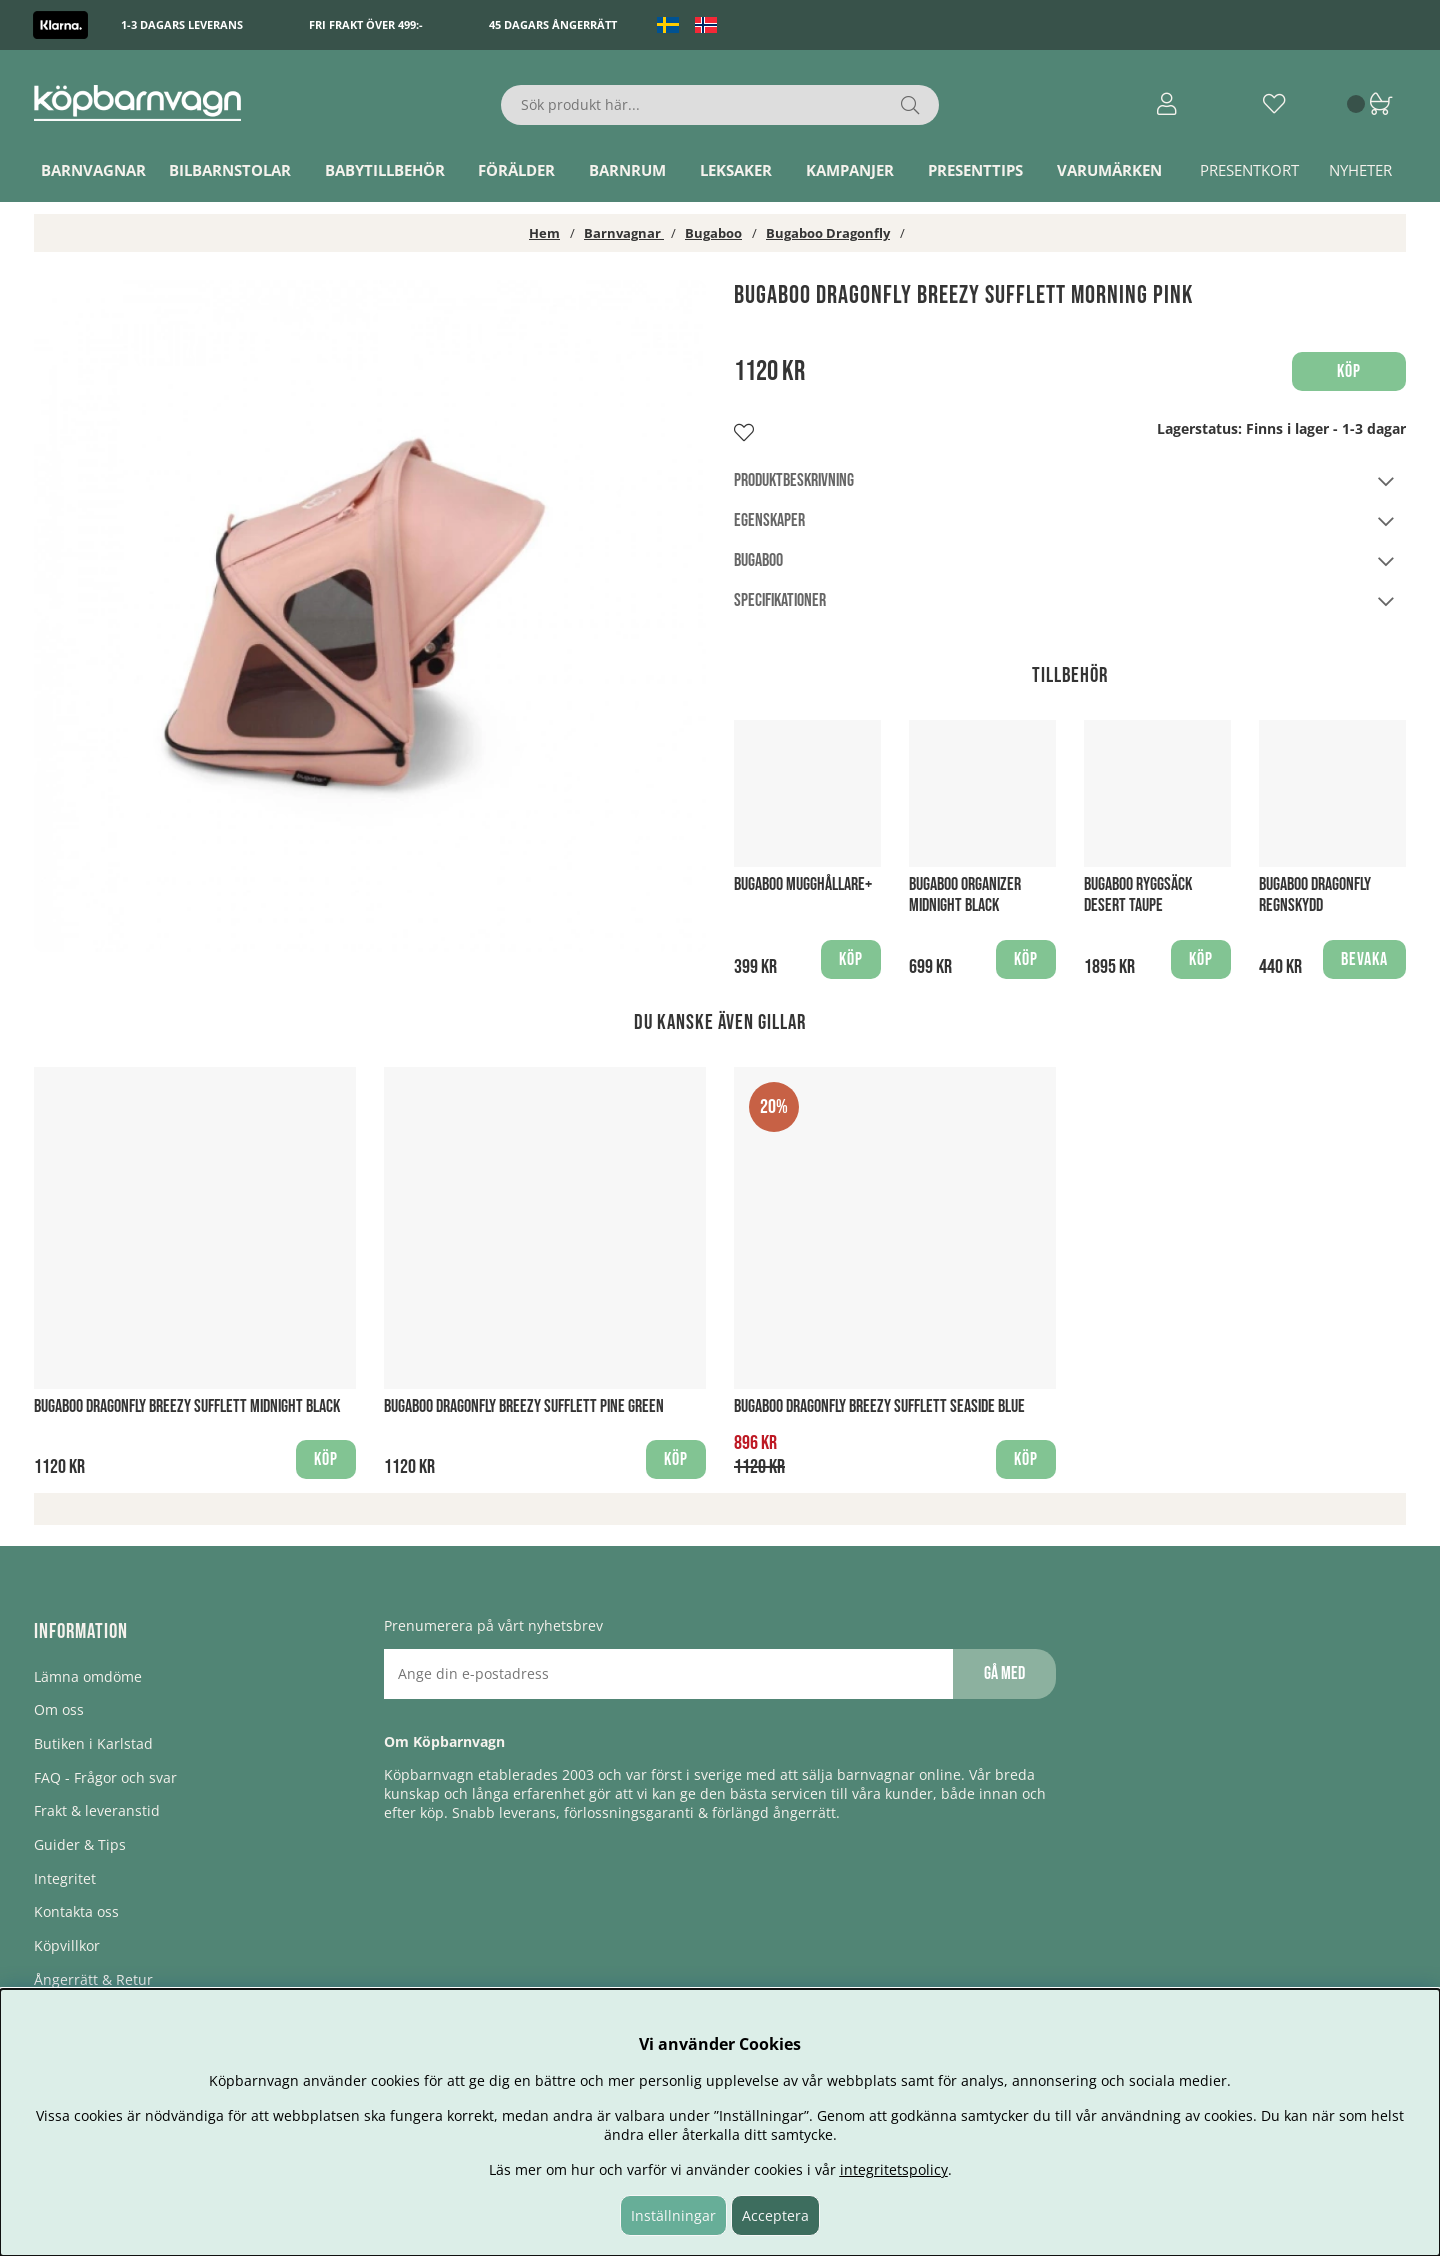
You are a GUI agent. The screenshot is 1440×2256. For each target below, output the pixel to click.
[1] (370, 616)
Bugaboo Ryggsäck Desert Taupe (1138, 895)
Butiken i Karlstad (93, 1743)
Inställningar (673, 2215)
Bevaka (1364, 959)
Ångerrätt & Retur (93, 1979)
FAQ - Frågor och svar (105, 1777)
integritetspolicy (894, 2169)
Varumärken (1109, 170)
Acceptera (775, 2215)
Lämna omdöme (88, 1676)
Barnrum (627, 170)
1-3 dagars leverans (182, 24)
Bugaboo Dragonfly (828, 233)
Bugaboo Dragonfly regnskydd (1315, 895)
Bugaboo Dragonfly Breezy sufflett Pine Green (524, 1406)
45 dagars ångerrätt (553, 24)
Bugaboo (713, 233)
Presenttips (975, 170)
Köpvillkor (67, 1945)
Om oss (59, 1709)
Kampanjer (850, 170)
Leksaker (736, 170)
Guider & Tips (80, 1844)
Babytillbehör (385, 170)
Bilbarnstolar (230, 170)
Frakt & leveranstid (97, 1810)
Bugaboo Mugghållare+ (803, 884)
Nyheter (1360, 170)
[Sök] (720, 105)
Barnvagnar (93, 170)
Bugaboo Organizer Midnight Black (965, 895)
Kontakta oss (76, 1911)
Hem (544, 233)
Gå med (1004, 1673)
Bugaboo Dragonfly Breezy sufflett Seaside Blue (879, 1406)
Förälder (516, 170)
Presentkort (1249, 170)
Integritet (65, 1878)
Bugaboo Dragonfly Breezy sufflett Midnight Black (187, 1406)
